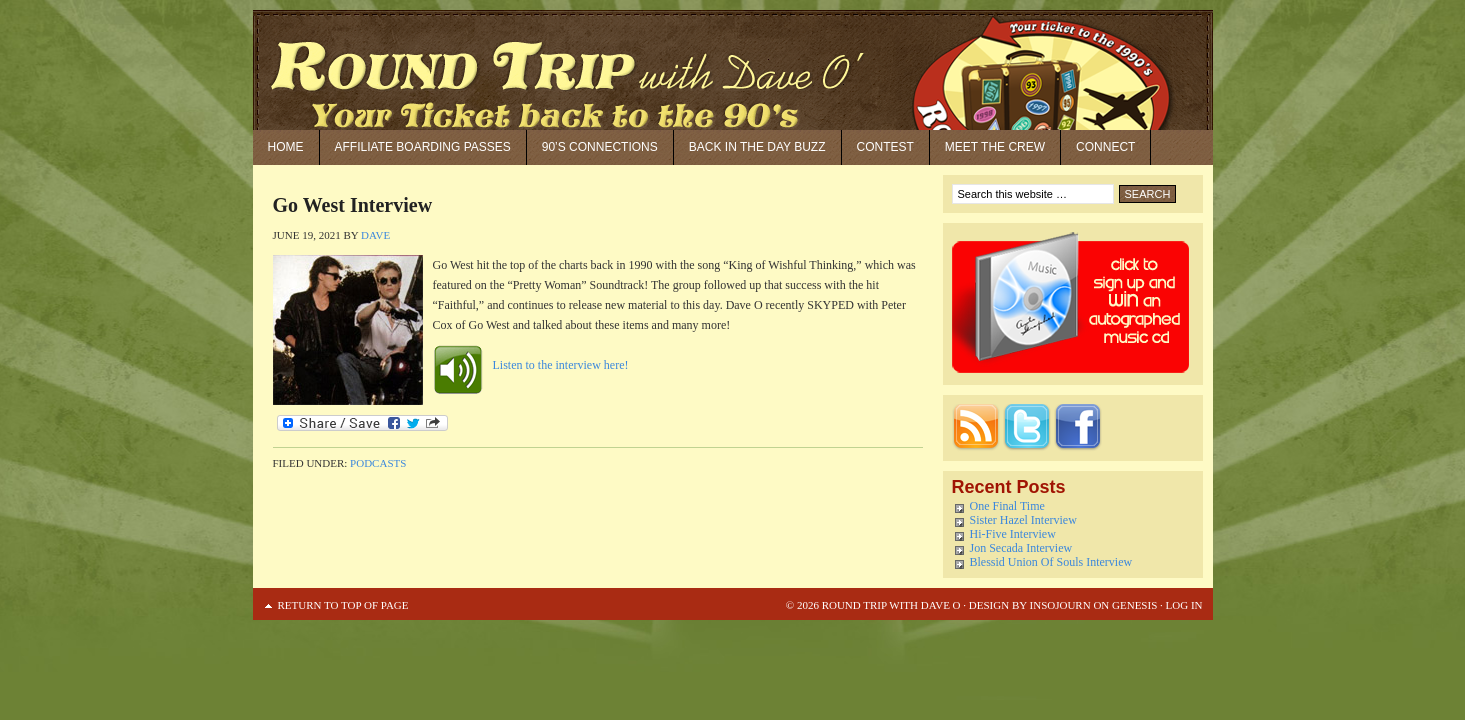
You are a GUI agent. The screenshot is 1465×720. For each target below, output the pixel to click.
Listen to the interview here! (561, 365)
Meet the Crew (995, 147)
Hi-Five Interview (1013, 534)
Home (286, 147)
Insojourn (1060, 605)
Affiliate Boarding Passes (423, 147)
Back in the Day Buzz (757, 147)
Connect (1105, 147)
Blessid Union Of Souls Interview (1051, 562)
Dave (375, 235)
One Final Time (1007, 506)
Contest (885, 147)
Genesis (1133, 605)
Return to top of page (343, 605)
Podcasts (378, 463)
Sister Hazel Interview (1023, 520)
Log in (1184, 605)
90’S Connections (600, 147)
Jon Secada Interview (1021, 548)
